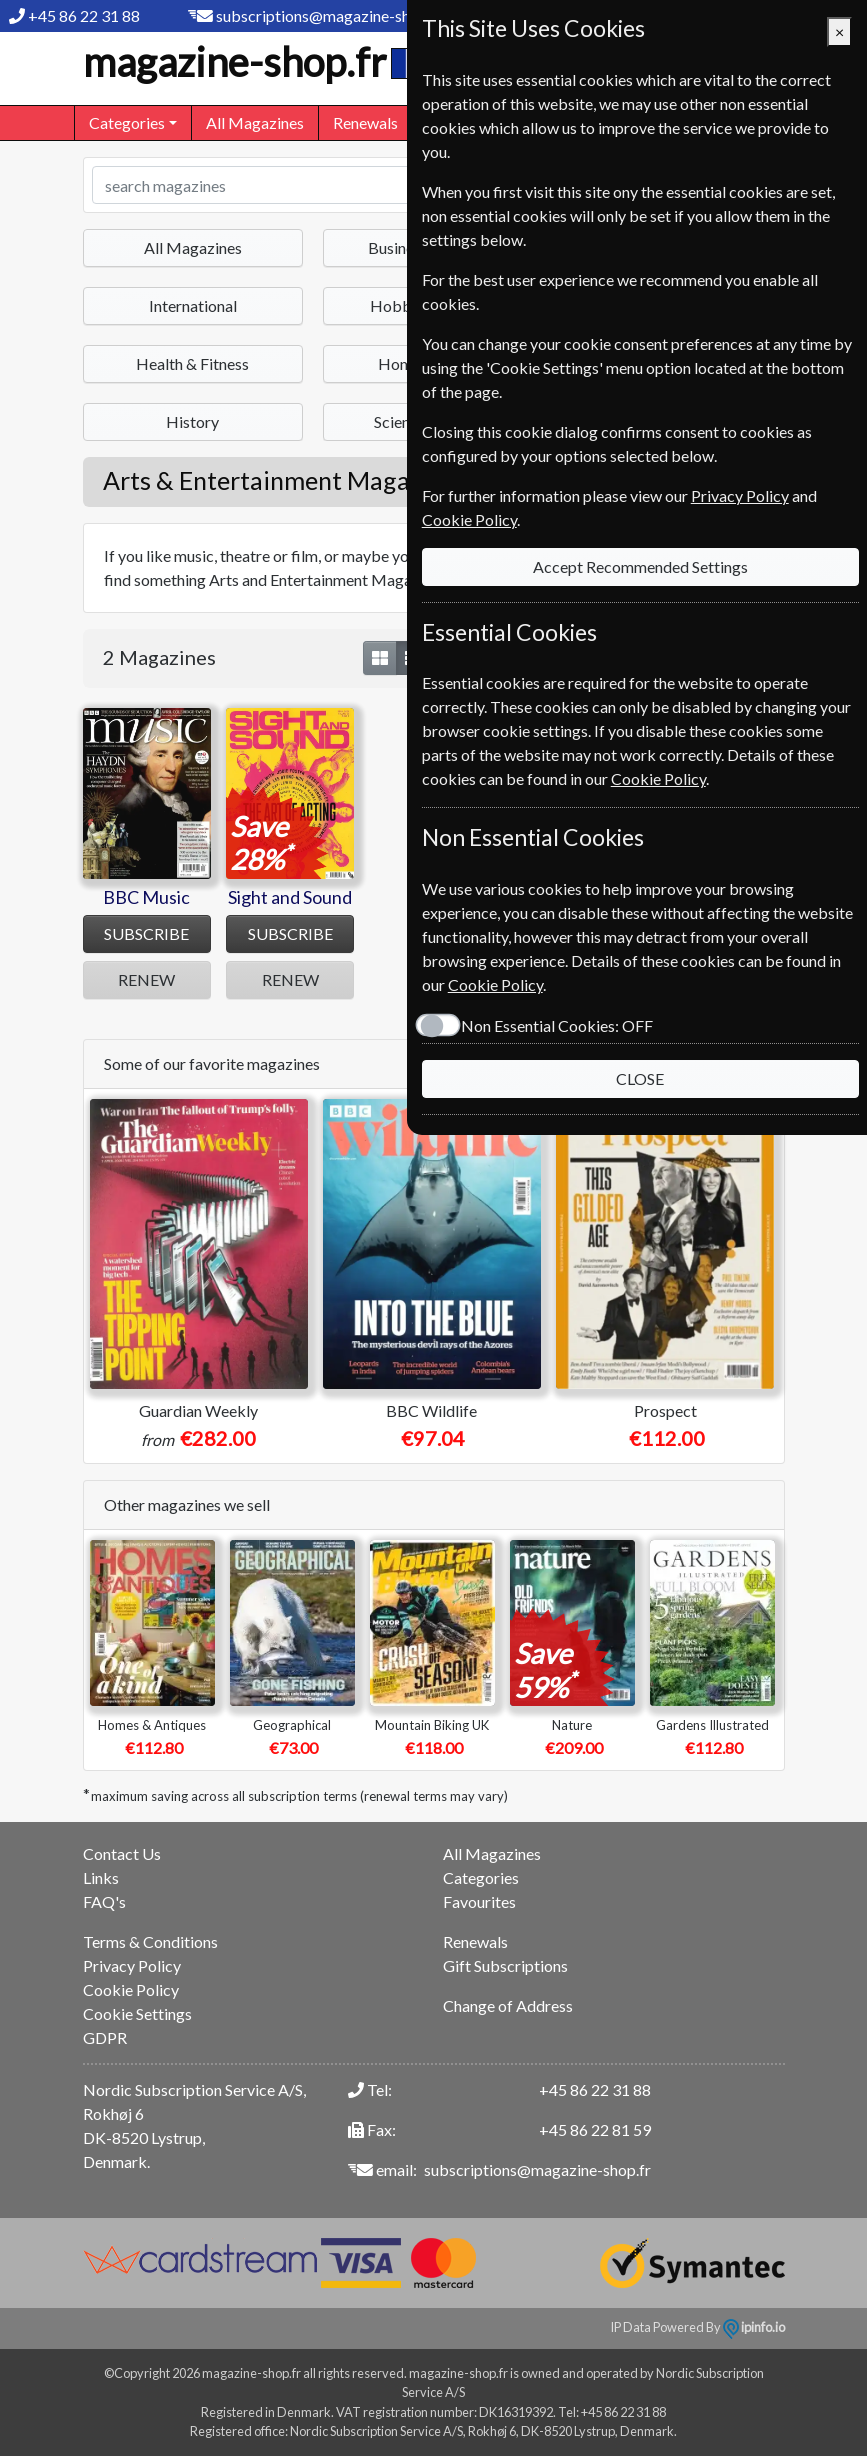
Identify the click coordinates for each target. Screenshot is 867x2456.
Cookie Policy (131, 1989)
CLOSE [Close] (621, 982)
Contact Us (122, 1853)
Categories (481, 1877)
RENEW (146, 979)
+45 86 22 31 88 (84, 15)
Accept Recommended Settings (621, 494)
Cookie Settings (137, 2013)
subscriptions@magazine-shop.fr (329, 15)
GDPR (105, 2037)
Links (101, 1877)
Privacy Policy (132, 1965)
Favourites (479, 1901)
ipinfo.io (754, 2327)
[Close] (839, 32)
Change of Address (508, 2005)
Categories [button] (127, 122)
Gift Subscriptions (505, 1965)
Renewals (365, 122)
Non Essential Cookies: (517, 929)
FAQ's (104, 1901)
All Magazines (255, 122)
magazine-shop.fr (256, 62)
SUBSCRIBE (146, 933)
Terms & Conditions (150, 1941)
